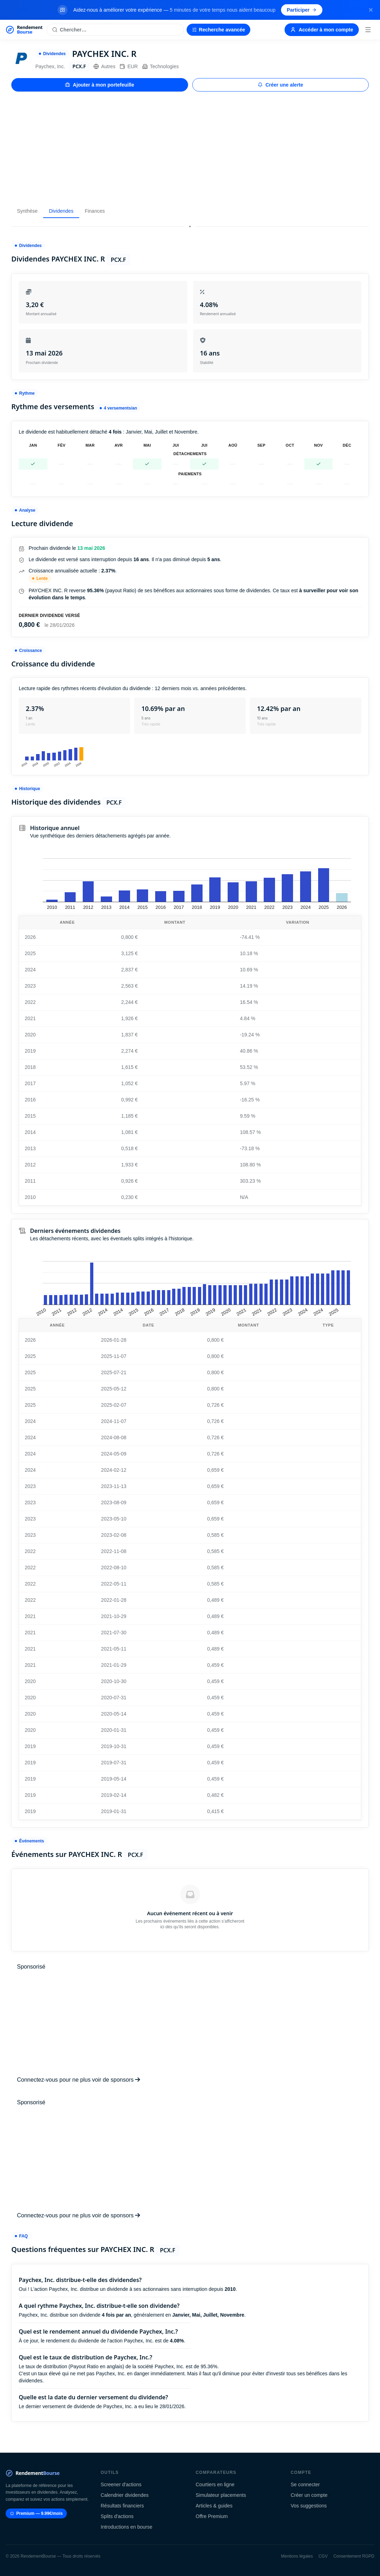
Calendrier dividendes (124, 2495)
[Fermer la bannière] (371, 10)
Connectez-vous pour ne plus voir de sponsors (78, 2080)
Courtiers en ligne (215, 2484)
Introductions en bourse (126, 2527)
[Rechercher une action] (115, 30)
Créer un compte (309, 2495)
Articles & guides (214, 2506)
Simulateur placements (221, 2495)
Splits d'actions (117, 2516)
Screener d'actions (121, 2484)
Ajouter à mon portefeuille (99, 85)
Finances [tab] (95, 211)
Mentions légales (297, 2556)
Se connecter (305, 2484)
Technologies (160, 66)
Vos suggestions (309, 2506)
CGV (323, 2556)
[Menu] (368, 29)
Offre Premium (212, 2516)
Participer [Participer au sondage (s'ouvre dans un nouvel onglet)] (302, 10)
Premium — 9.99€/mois (36, 2513)
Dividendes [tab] (61, 211)
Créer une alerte (280, 85)
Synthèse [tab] (27, 211)
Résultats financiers (122, 2506)
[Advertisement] (190, 148)
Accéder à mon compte (321, 30)
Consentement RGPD (353, 2556)
